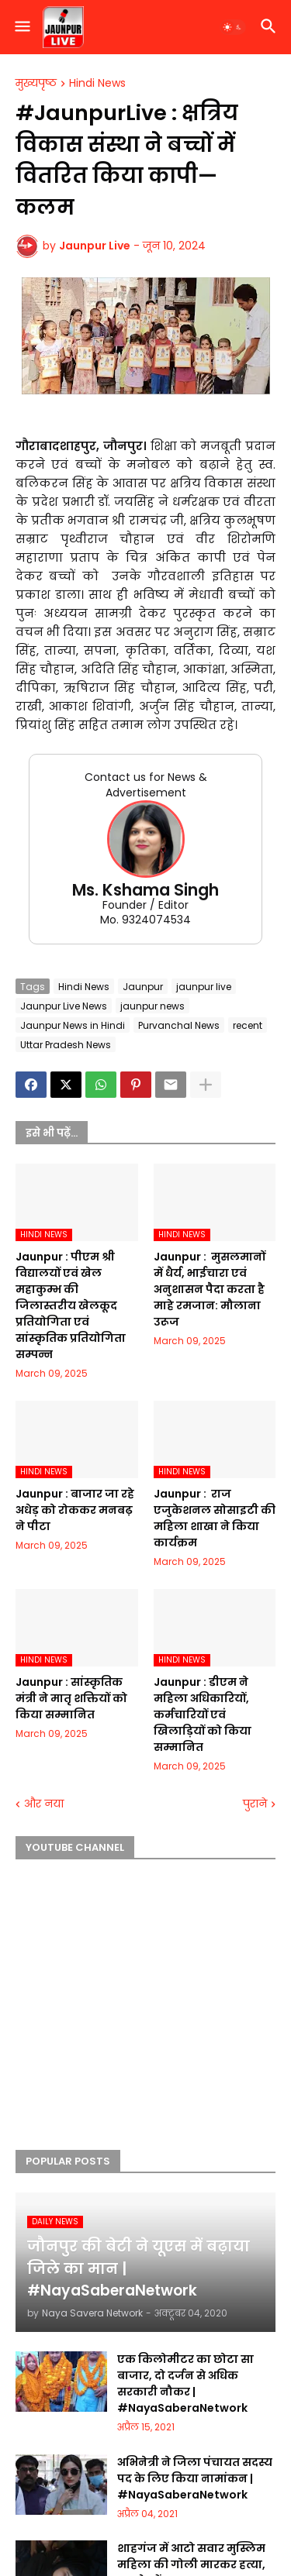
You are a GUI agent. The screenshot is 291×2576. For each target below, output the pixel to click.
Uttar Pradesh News (65, 1044)
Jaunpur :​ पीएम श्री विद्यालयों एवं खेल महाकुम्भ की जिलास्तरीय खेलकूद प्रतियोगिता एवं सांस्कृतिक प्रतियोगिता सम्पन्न (71, 1305)
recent (247, 1025)
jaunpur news (152, 1006)
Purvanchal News (179, 1025)
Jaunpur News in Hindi (72, 1025)
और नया (44, 1804)
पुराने (255, 1804)
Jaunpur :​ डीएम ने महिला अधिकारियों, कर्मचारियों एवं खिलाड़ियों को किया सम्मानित (202, 1714)
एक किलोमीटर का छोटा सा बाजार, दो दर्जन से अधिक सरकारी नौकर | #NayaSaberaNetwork (185, 2383)
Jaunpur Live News (63, 1006)
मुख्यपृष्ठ (36, 83)
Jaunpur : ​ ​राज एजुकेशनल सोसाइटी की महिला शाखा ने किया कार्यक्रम (214, 1518)
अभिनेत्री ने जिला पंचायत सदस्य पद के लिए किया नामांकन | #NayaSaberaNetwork (194, 2478)
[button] (21, 27)
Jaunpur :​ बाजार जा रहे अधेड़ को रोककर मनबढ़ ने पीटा (75, 1510)
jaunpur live (203, 986)
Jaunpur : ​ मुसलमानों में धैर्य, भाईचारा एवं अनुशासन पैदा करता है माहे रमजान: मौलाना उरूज (209, 1289)
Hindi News (97, 83)
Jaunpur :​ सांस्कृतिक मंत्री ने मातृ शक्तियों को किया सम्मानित (71, 1698)
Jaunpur (143, 986)
